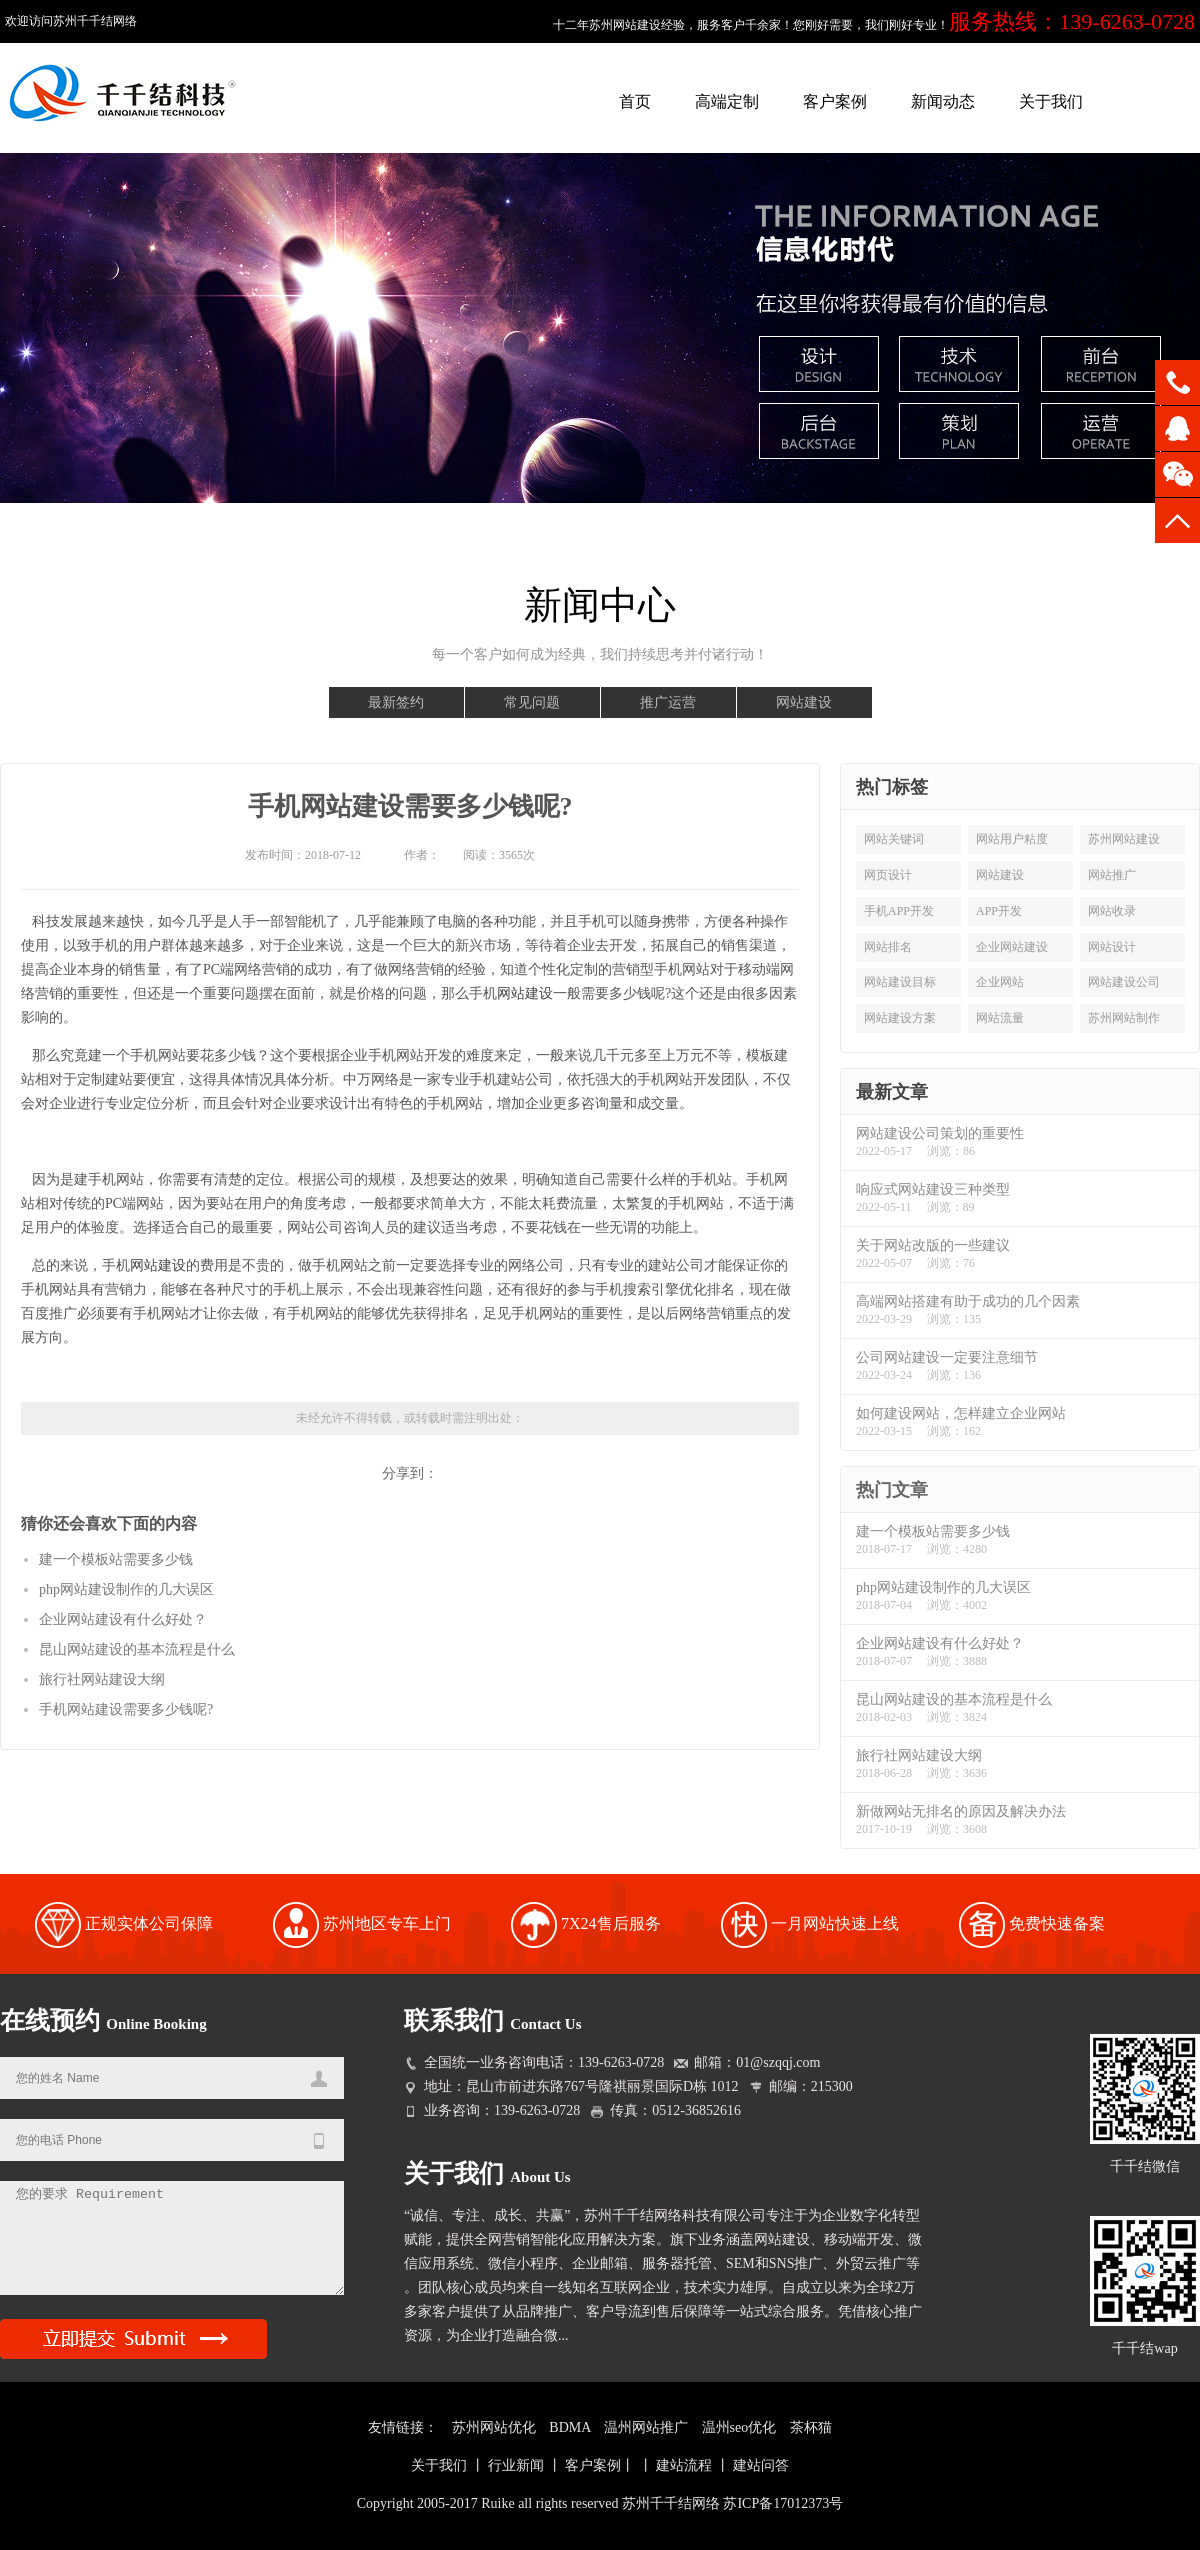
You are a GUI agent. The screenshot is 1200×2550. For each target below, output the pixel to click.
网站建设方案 (900, 1018)
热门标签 (892, 787)
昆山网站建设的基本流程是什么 (137, 1649)
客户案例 (835, 101)
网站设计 (1112, 947)
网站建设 (804, 702)
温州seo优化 (739, 2427)
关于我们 (1051, 101)
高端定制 (727, 101)
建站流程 (684, 2465)
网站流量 (1000, 1018)
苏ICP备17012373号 (783, 2503)
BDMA (569, 2427)
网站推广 (1112, 875)
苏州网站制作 (1124, 1018)
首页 (635, 101)
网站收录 (1112, 911)
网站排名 (888, 947)
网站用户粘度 (1012, 839)
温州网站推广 (646, 2427)
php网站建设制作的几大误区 (126, 1589)
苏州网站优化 (494, 2427)
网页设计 (888, 875)
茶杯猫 (811, 2427)
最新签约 (396, 702)
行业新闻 (516, 2465)
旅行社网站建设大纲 (102, 1679)
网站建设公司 (1124, 982)
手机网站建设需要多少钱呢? (410, 806)
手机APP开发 (899, 911)
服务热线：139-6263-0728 (1072, 21)
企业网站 (1000, 982)
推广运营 (668, 702)
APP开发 (999, 911)
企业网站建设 (1012, 947)
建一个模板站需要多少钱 (116, 1559)
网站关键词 (894, 839)
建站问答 (761, 2465)
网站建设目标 (900, 982)
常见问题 (532, 702)
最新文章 (892, 1092)
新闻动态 (943, 101)
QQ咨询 (1177, 428)
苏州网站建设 (1124, 839)
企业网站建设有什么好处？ (123, 1619)
